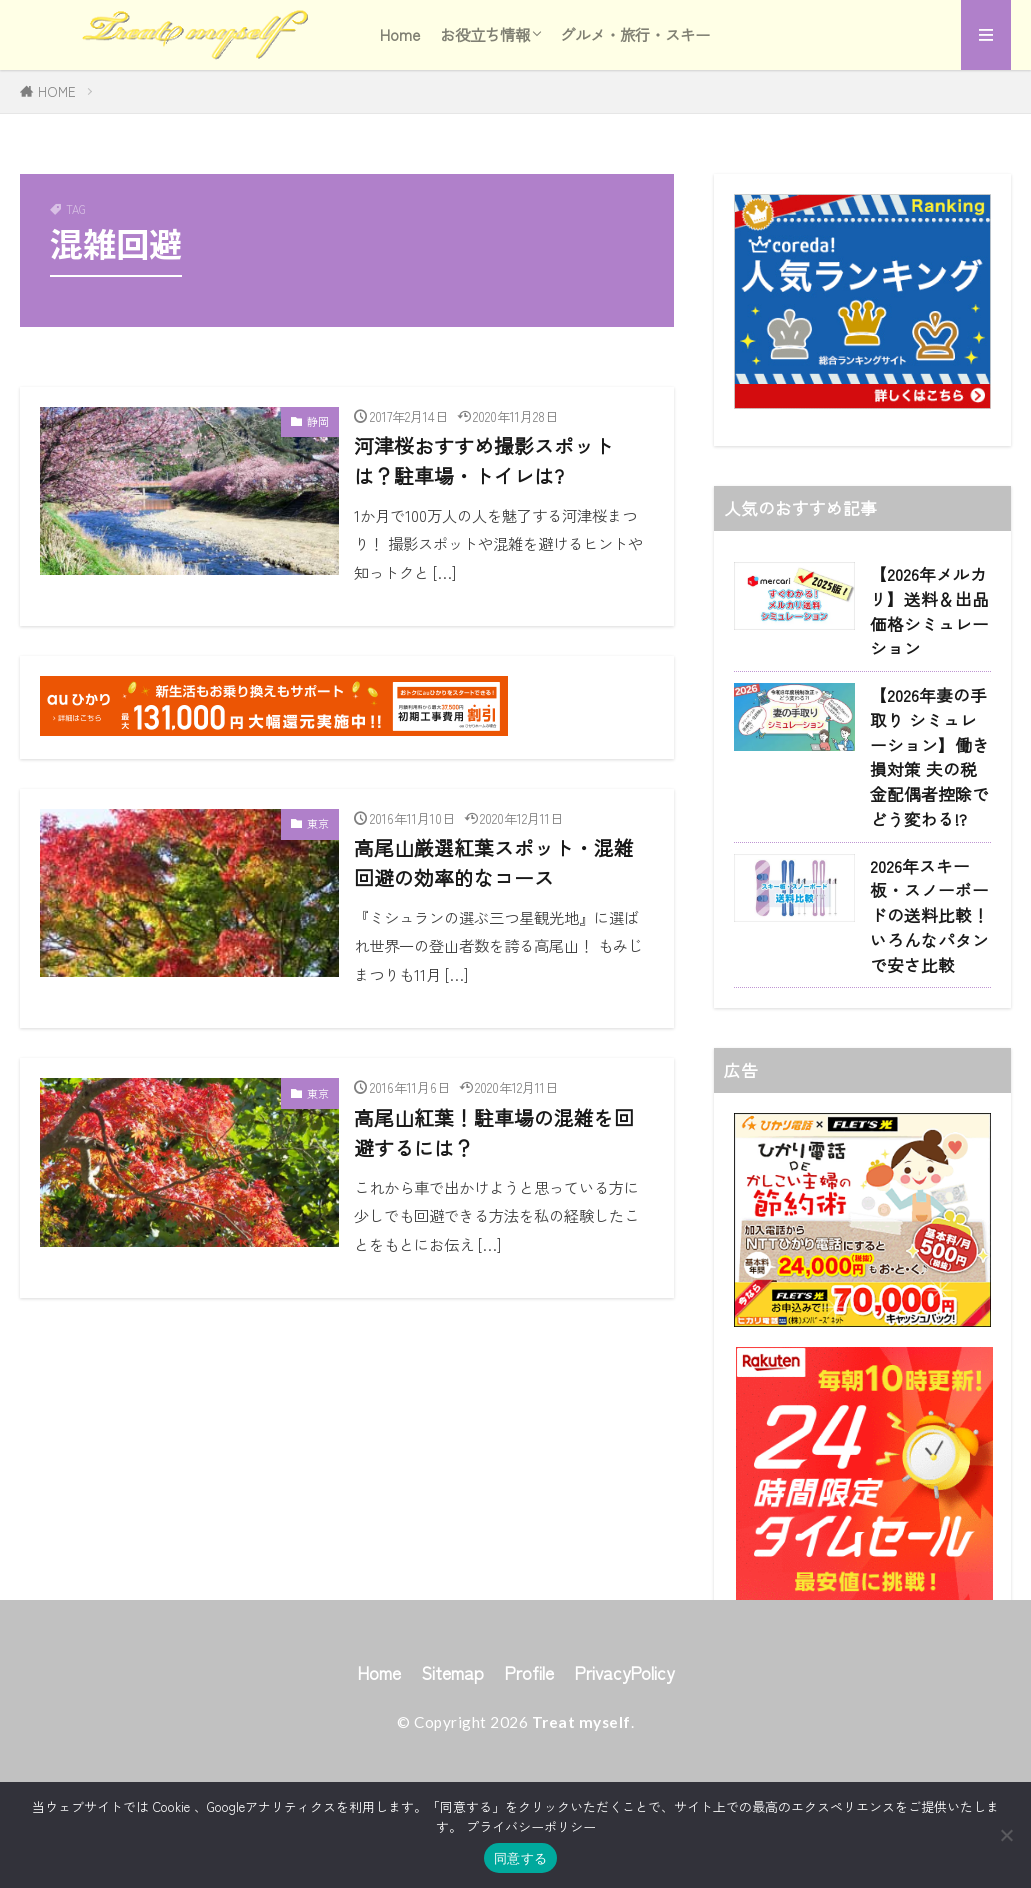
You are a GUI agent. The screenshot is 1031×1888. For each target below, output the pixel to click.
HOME (57, 91)
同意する (520, 1858)
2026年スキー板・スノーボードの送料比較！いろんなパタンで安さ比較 (929, 915)
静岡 (318, 421)
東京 (318, 823)
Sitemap (452, 1760)
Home (400, 34)
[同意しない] (1006, 1835)
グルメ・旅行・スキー (635, 34)
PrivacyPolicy (624, 1760)
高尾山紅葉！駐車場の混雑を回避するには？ (494, 1132)
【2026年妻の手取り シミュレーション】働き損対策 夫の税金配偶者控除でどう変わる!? (929, 757)
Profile (529, 1760)
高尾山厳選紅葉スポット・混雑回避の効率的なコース (494, 862)
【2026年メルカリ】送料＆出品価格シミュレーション (929, 611)
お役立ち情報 (485, 34)
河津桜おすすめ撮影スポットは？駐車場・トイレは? (484, 460)
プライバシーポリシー (531, 1826)
